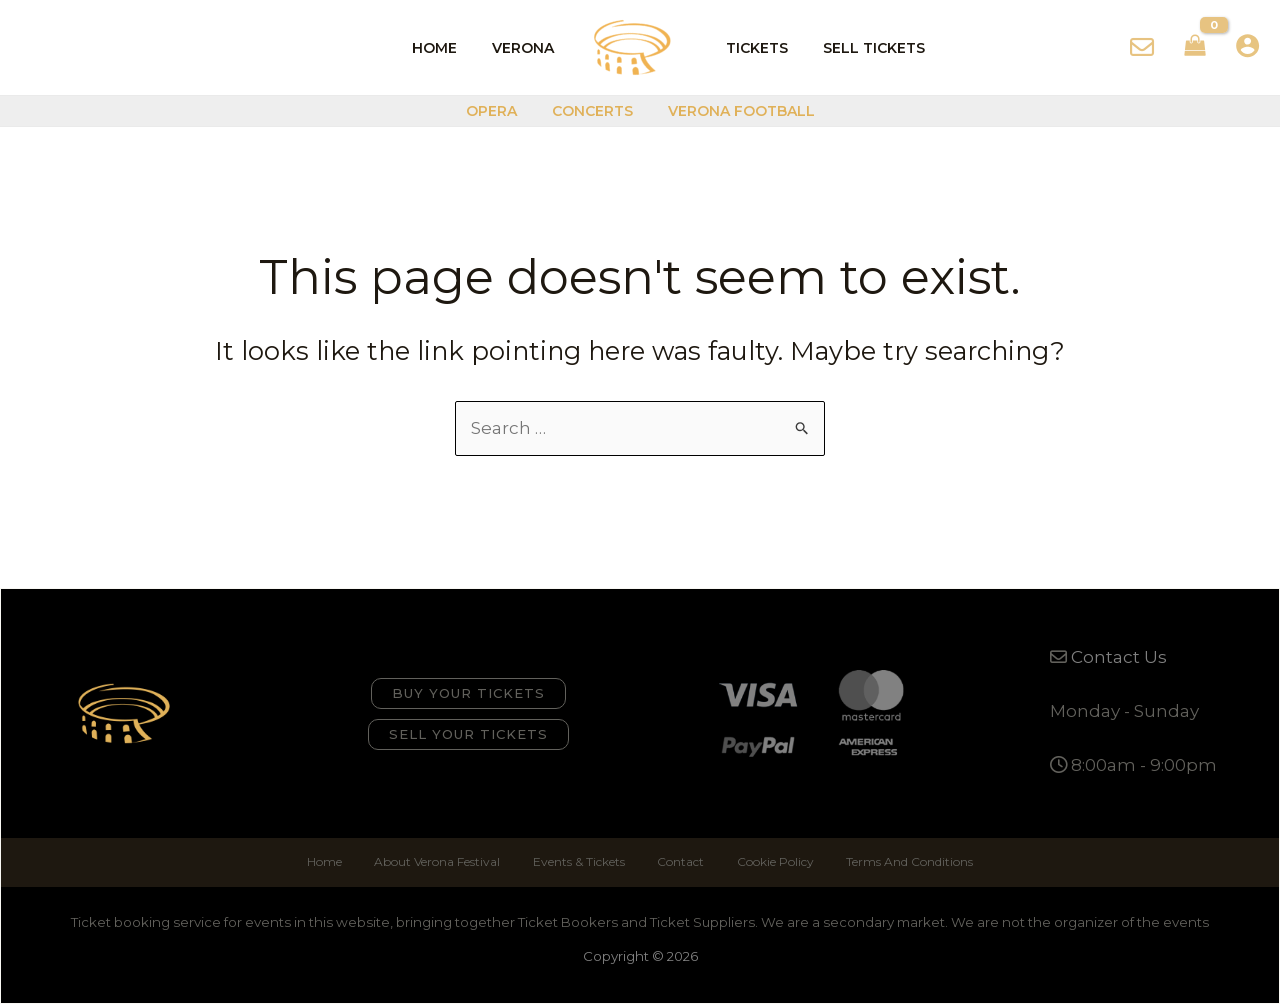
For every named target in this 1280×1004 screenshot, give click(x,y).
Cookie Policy (771, 861)
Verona (527, 48)
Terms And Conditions (903, 861)
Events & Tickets (580, 861)
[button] (468, 693)
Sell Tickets (864, 48)
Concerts (592, 111)
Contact (679, 861)
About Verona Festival (441, 861)
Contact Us (1119, 657)
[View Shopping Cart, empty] (1195, 48)
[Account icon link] (1247, 45)
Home (445, 48)
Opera (498, 111)
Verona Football (734, 111)
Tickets (754, 48)
